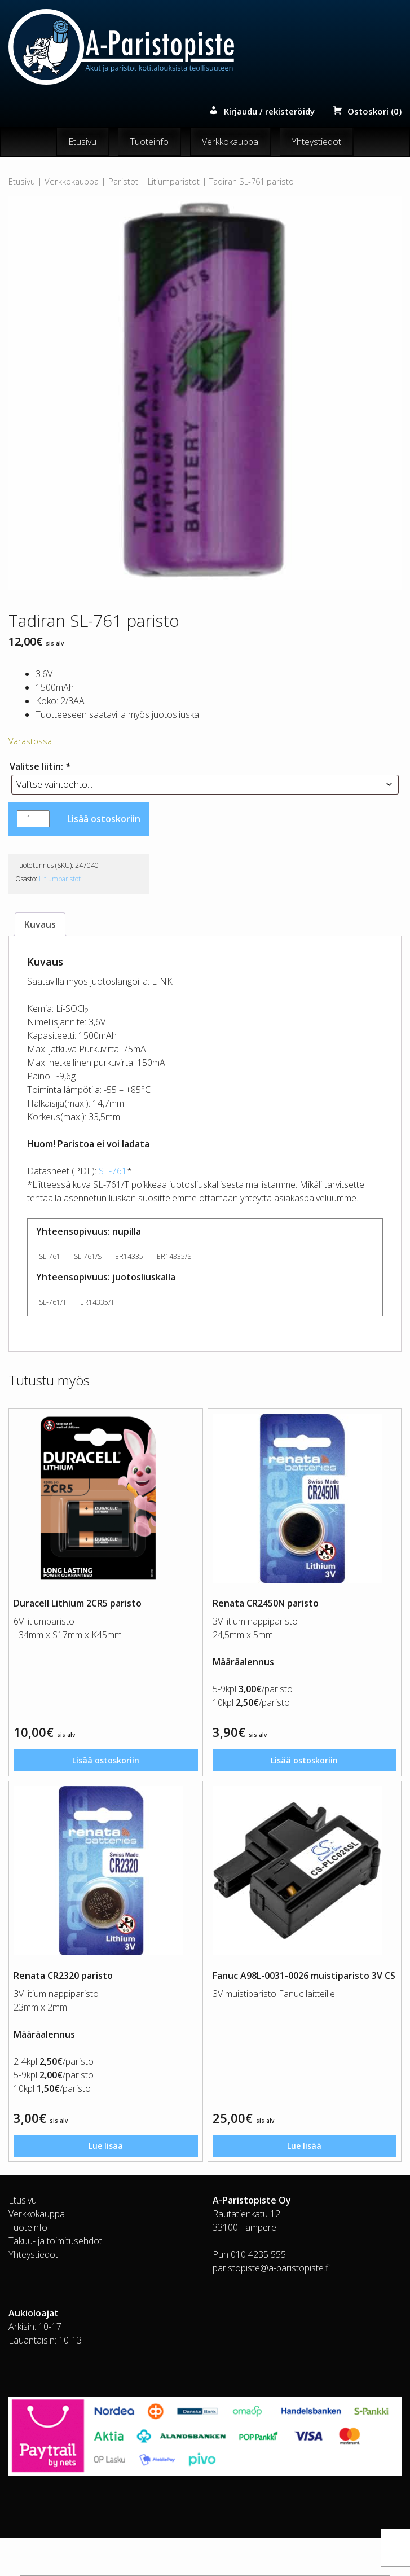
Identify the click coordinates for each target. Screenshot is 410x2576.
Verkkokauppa (230, 142)
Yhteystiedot (316, 142)
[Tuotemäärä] (33, 818)
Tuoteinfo (149, 142)
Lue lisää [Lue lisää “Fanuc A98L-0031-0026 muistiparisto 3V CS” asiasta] (304, 2153)
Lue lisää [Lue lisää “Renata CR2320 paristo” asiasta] (105, 2153)
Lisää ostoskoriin (103, 819)
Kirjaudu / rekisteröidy (269, 111)
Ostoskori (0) (374, 111)
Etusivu (82, 142)
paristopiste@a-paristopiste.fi (271, 2276)
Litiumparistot (174, 181)
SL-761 (113, 1171)
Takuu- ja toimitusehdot (55, 2249)
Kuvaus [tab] (40, 924)
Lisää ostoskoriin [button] (105, 1763)
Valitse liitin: (40, 766)
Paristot (123, 181)
